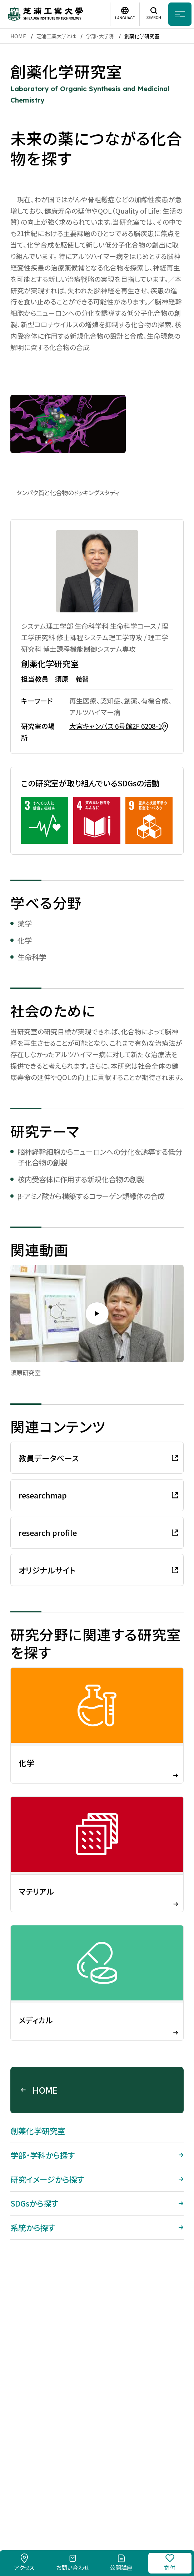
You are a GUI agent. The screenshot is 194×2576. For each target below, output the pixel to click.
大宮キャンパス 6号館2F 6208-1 (115, 726)
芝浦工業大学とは (56, 36)
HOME (18, 36)
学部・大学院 (100, 36)
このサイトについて (85, 2489)
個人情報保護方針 (140, 2489)
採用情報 (42, 2489)
